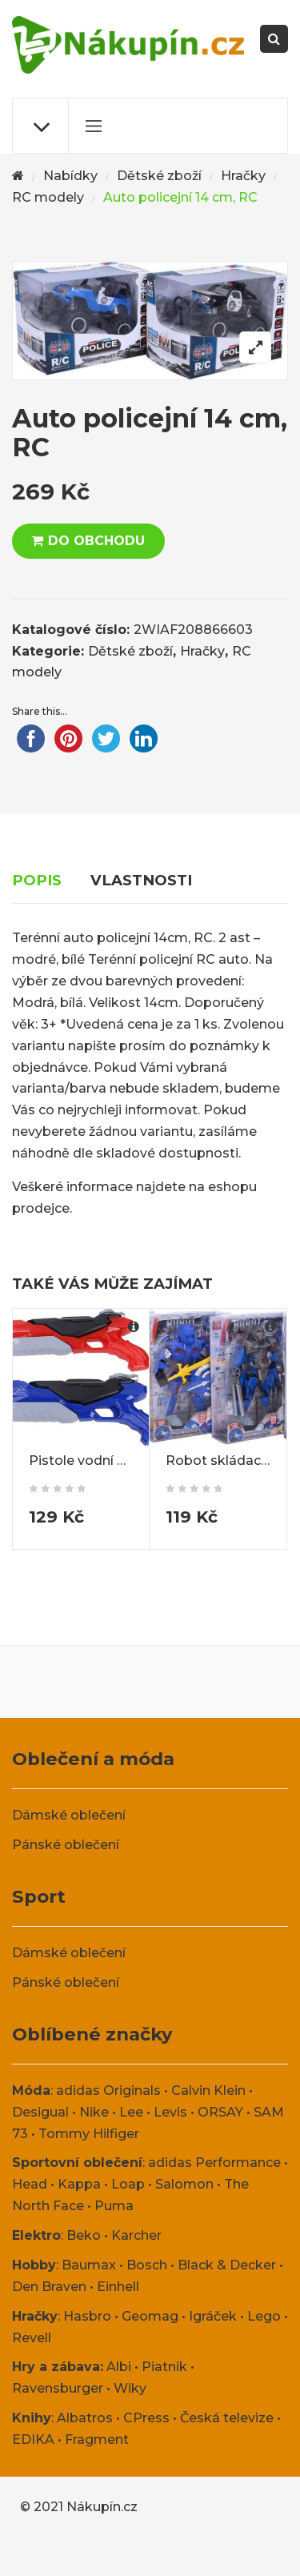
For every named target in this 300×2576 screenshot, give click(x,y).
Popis (37, 880)
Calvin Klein (208, 2090)
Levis (170, 2112)
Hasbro (87, 2316)
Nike (94, 2112)
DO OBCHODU (96, 540)
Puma (114, 2205)
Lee (131, 2112)
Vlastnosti (141, 880)
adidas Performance (214, 2162)
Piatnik (164, 2366)
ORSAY (220, 2112)
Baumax (89, 2265)
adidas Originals (108, 2090)
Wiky (130, 2388)
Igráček (213, 2316)
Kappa (79, 2184)
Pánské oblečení (65, 1844)
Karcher (136, 2235)
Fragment (97, 2439)
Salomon (184, 2184)
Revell (31, 2337)
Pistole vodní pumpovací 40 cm (132, 1460)
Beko (83, 2235)
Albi (118, 2366)
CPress (146, 2418)
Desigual (40, 2112)
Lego (264, 2316)
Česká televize (227, 2418)
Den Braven (49, 2286)
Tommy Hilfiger (88, 2133)
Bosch (146, 2265)
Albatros (85, 2418)
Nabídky (70, 175)
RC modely (48, 197)
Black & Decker (227, 2265)
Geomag (150, 2316)
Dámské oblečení (69, 1815)
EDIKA (33, 2439)
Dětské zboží (159, 175)
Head (29, 2184)
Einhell (118, 2286)
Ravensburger (57, 2388)
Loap (128, 2184)
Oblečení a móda (93, 1758)
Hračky (243, 175)
